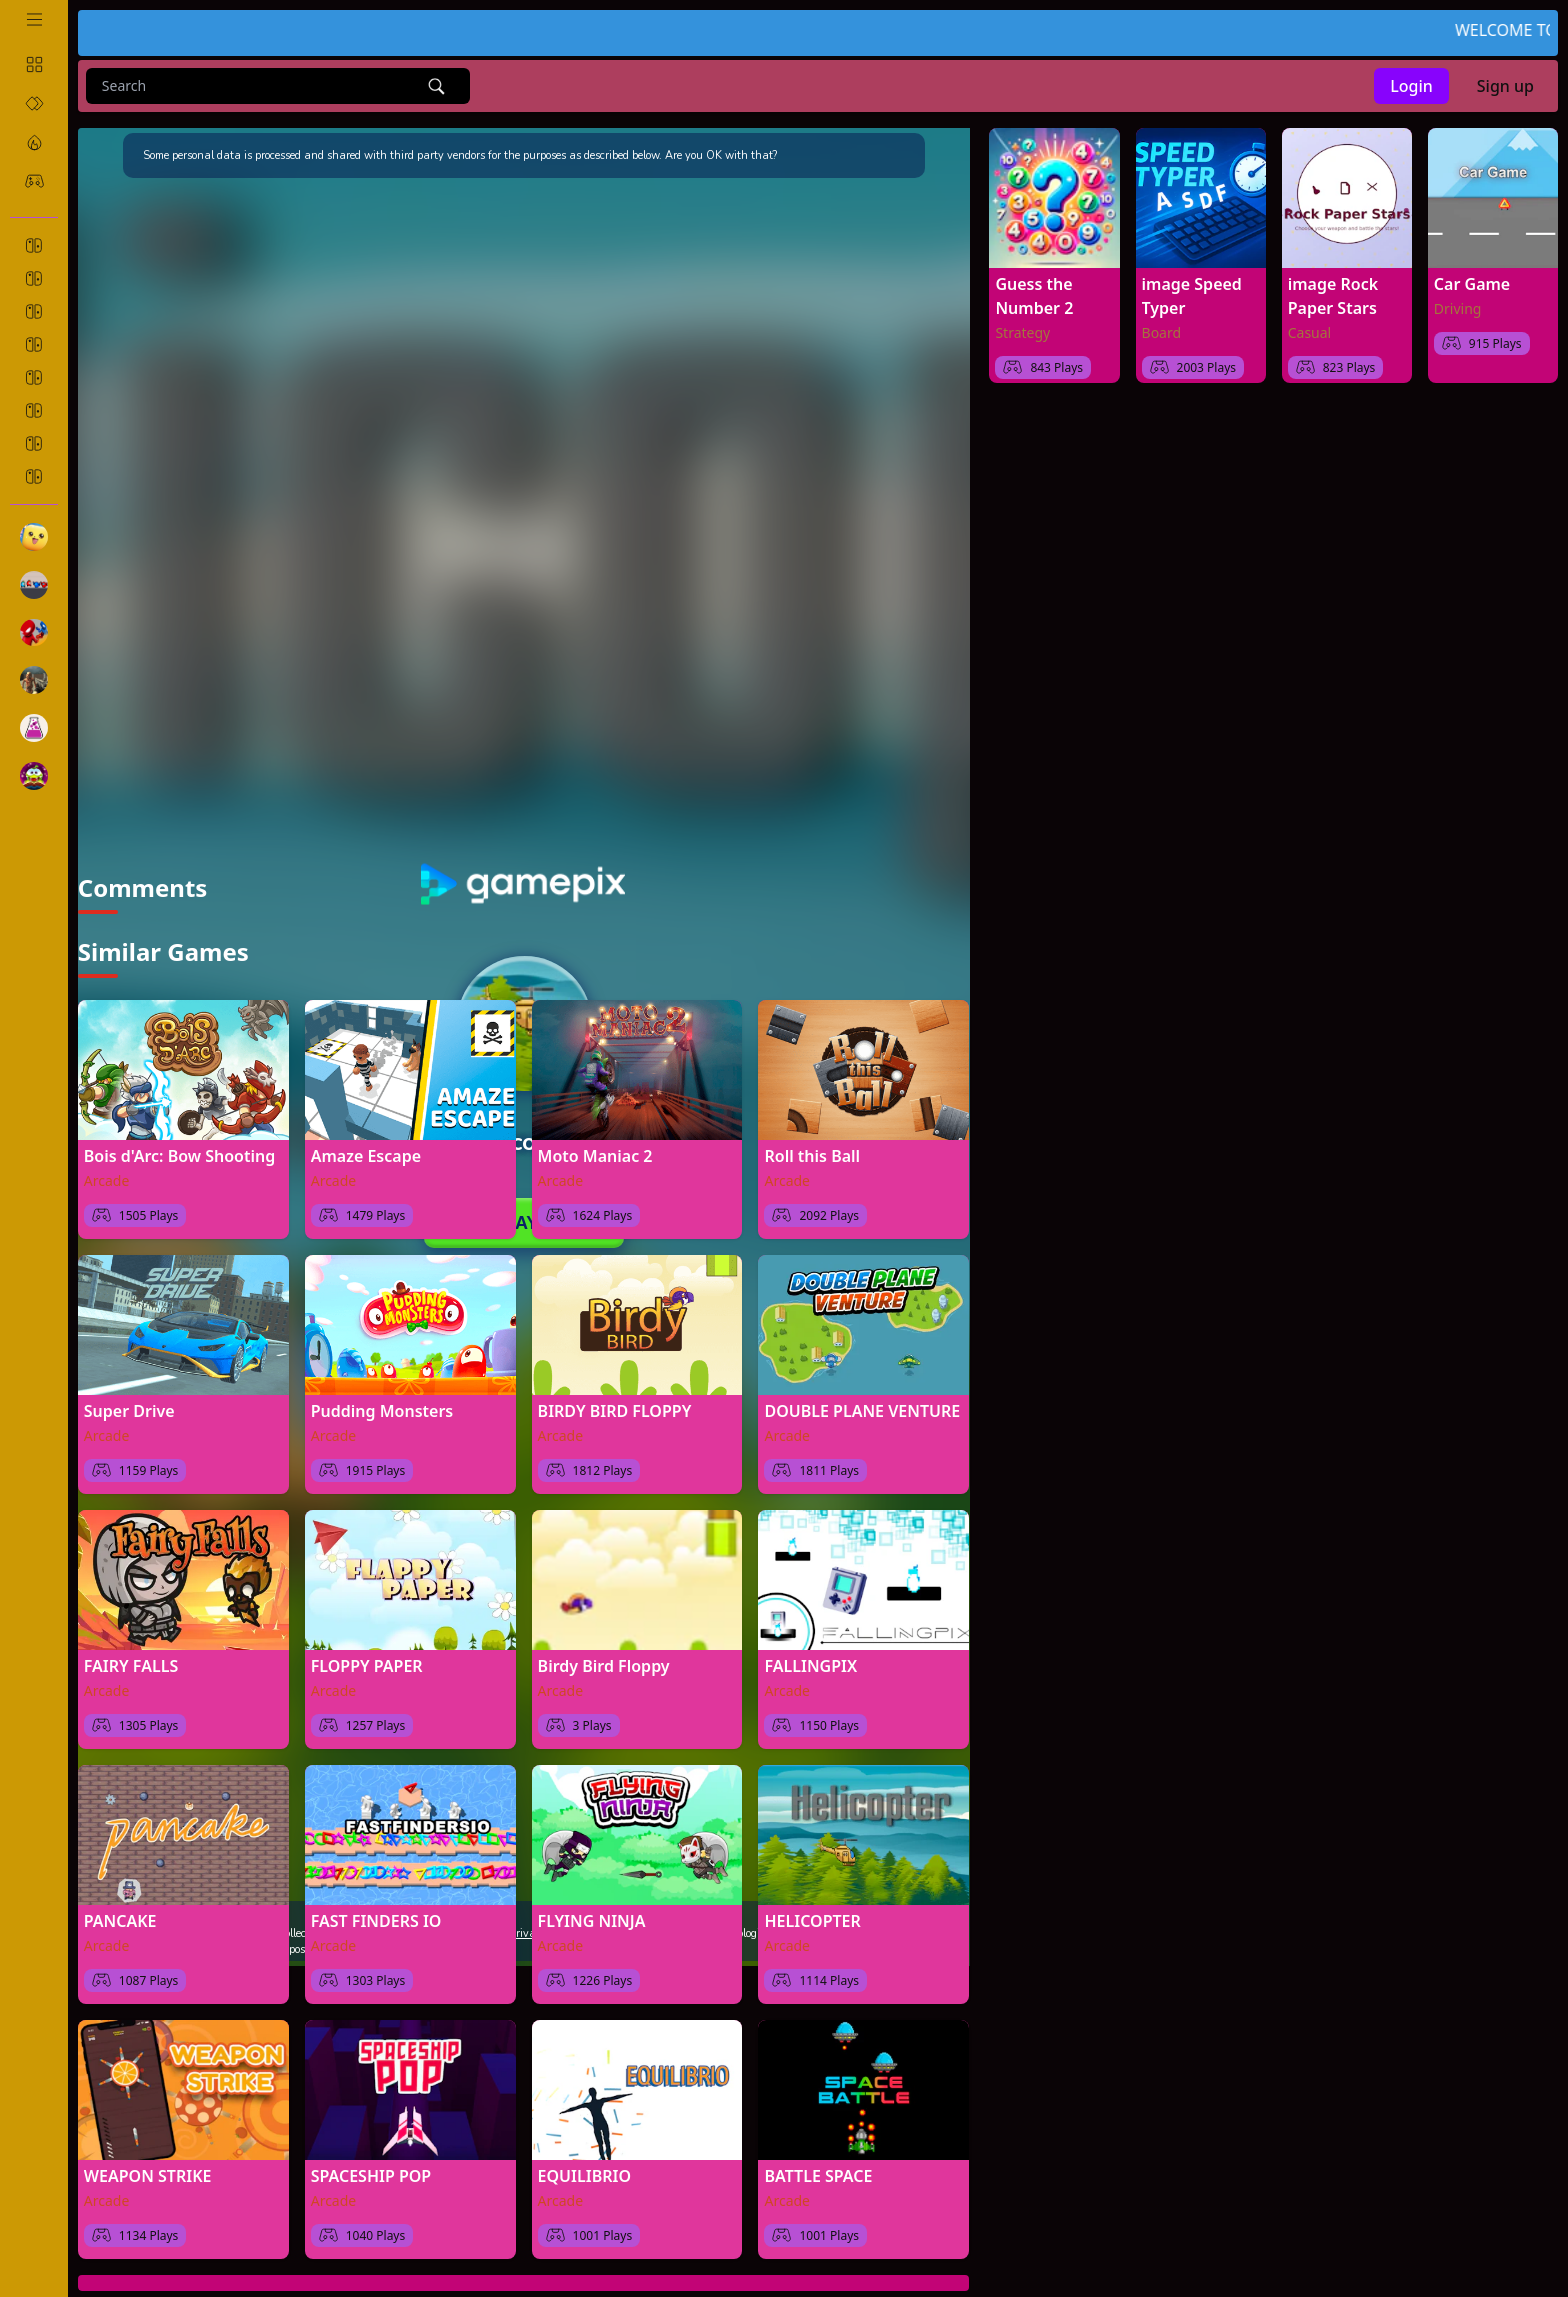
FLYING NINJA (592, 1918)
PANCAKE (120, 1918)
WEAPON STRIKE (148, 2173)
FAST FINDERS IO (376, 1918)
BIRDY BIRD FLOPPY (615, 1408)
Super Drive (129, 1408)
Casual (1310, 332)
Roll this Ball (812, 1153)
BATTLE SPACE (818, 2173)
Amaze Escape (366, 1153)
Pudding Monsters (382, 1408)
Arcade (107, 1177)
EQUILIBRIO (584, 2173)
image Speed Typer (1192, 296)
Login (1411, 86)
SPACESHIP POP (371, 2173)
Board (1162, 332)
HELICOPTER (812, 1918)
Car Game (1472, 284)
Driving (1458, 308)
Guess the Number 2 (1034, 296)
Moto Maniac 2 (595, 1153)
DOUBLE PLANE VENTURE (862, 1408)
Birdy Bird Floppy (604, 1663)
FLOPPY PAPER (367, 1663)
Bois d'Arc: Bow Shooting (179, 1153)
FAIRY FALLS (131, 1663)
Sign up (1505, 86)
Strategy (1022, 332)
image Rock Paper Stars (1333, 296)
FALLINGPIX (810, 1663)
